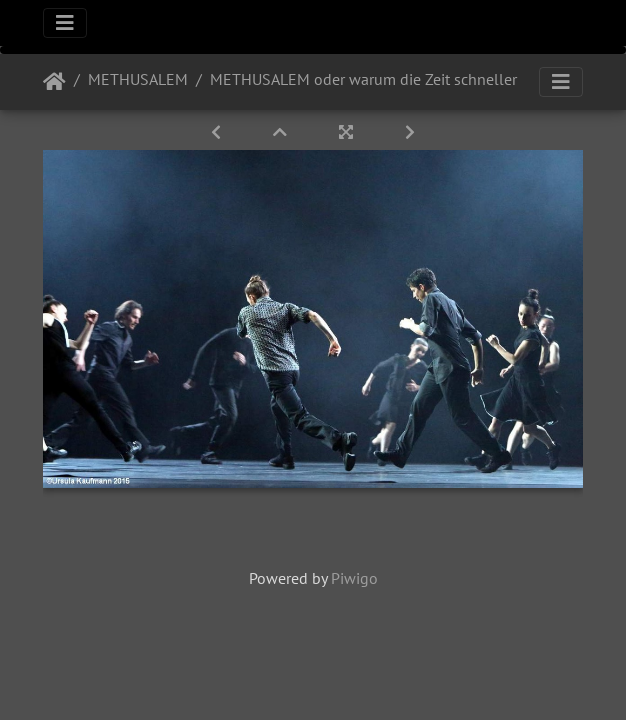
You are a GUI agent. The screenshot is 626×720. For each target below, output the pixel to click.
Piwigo (354, 578)
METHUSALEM (138, 79)
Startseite (54, 82)
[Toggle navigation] (65, 23)
